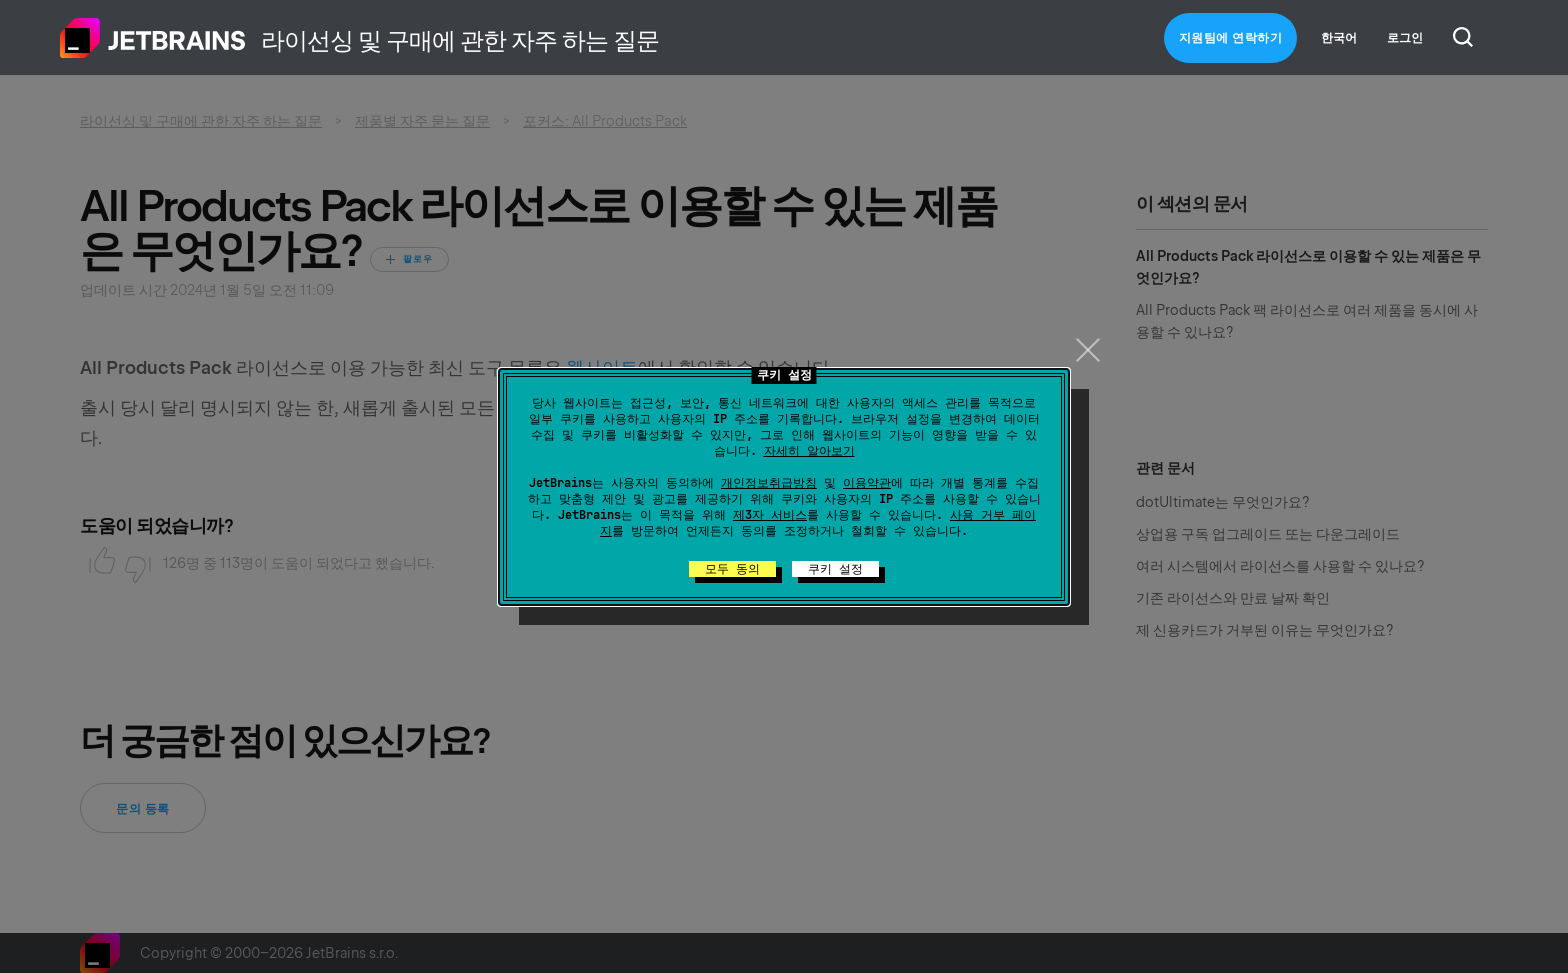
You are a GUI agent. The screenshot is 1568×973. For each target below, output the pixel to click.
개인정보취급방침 (769, 483)
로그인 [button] (1405, 38)
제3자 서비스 (770, 515)
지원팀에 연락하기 (1231, 38)
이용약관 (867, 483)
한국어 (1339, 38)
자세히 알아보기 (809, 451)
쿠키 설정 (835, 569)
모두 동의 (732, 569)
